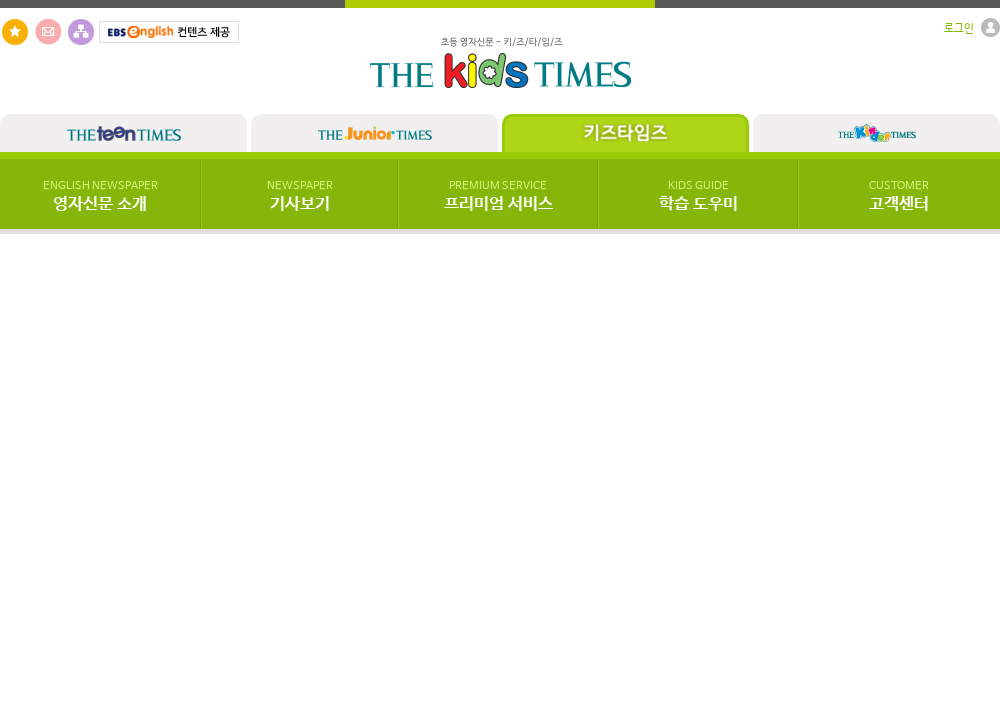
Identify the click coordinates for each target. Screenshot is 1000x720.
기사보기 (300, 197)
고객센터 (899, 197)
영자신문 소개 (100, 197)
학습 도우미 (698, 197)
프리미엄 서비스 (498, 197)
